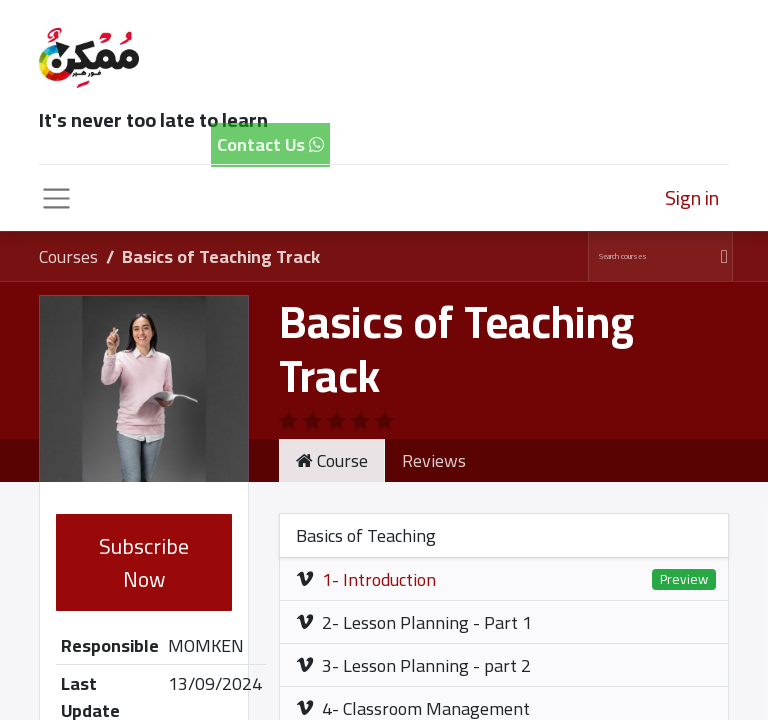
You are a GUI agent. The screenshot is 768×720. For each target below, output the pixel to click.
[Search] (721, 256)
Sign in (692, 197)
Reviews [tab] (434, 460)
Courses (68, 256)
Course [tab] (332, 460)
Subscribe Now (144, 562)
